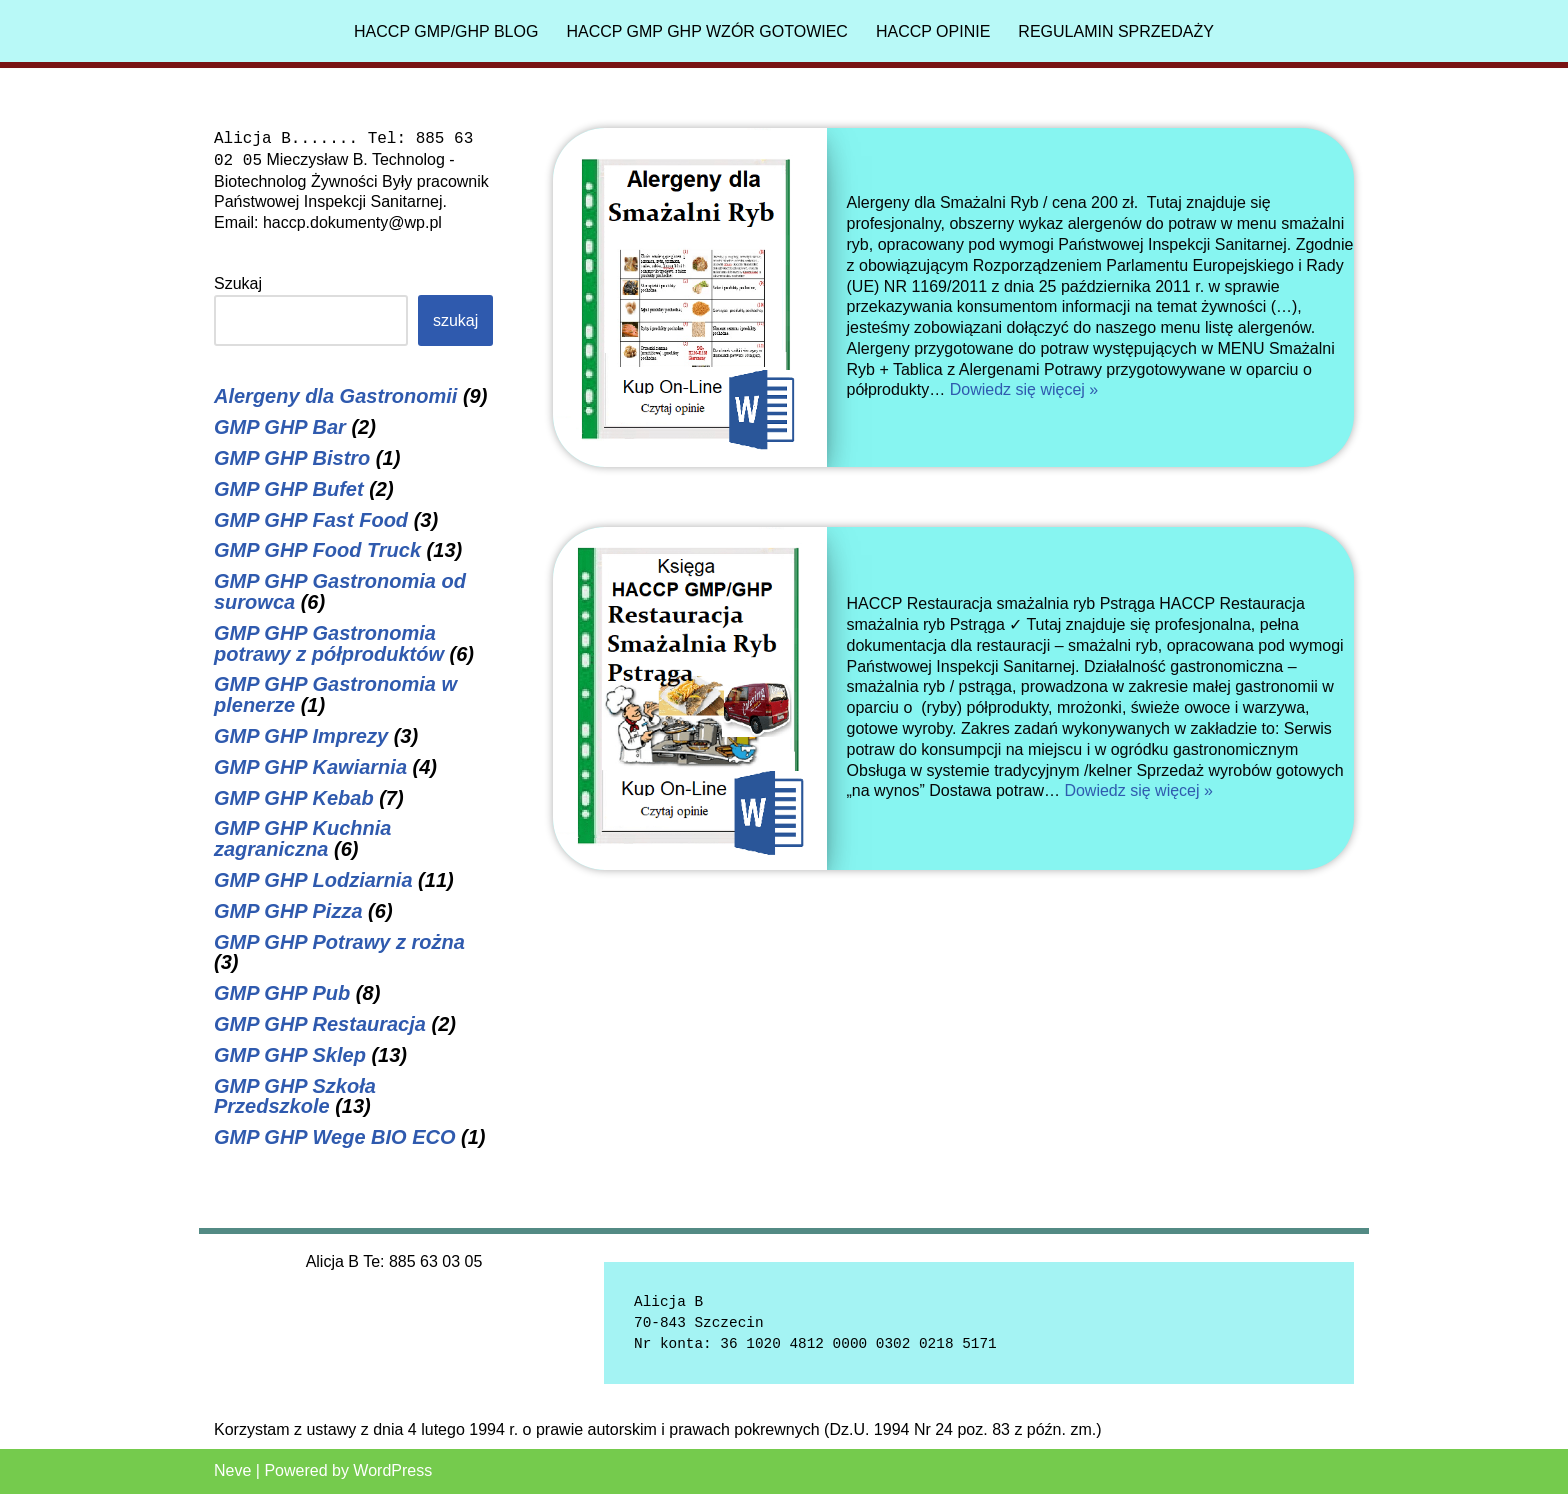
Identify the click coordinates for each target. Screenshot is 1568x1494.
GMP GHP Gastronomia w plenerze (335, 694)
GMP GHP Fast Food (311, 520)
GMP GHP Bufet (289, 489)
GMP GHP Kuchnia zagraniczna (302, 838)
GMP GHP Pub (282, 993)
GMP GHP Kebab (294, 798)
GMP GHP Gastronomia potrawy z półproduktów (329, 643)
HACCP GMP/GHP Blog (446, 31)
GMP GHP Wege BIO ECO (335, 1137)
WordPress (392, 1470)
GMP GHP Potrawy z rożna (339, 942)
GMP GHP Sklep (290, 1055)
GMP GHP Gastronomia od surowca (340, 591)
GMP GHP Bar (280, 427)
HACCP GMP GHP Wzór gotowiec (707, 31)
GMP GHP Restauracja (320, 1024)
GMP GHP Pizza (288, 911)
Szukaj (238, 283)
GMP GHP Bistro (292, 458)
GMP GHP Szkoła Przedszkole (295, 1096)
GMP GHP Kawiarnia (310, 767)
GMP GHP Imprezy (301, 736)
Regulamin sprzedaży (1116, 31)
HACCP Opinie (933, 31)
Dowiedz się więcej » (1024, 389)
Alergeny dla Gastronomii (335, 396)
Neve (232, 1470)
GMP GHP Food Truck (317, 550)
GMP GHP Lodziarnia (313, 880)
